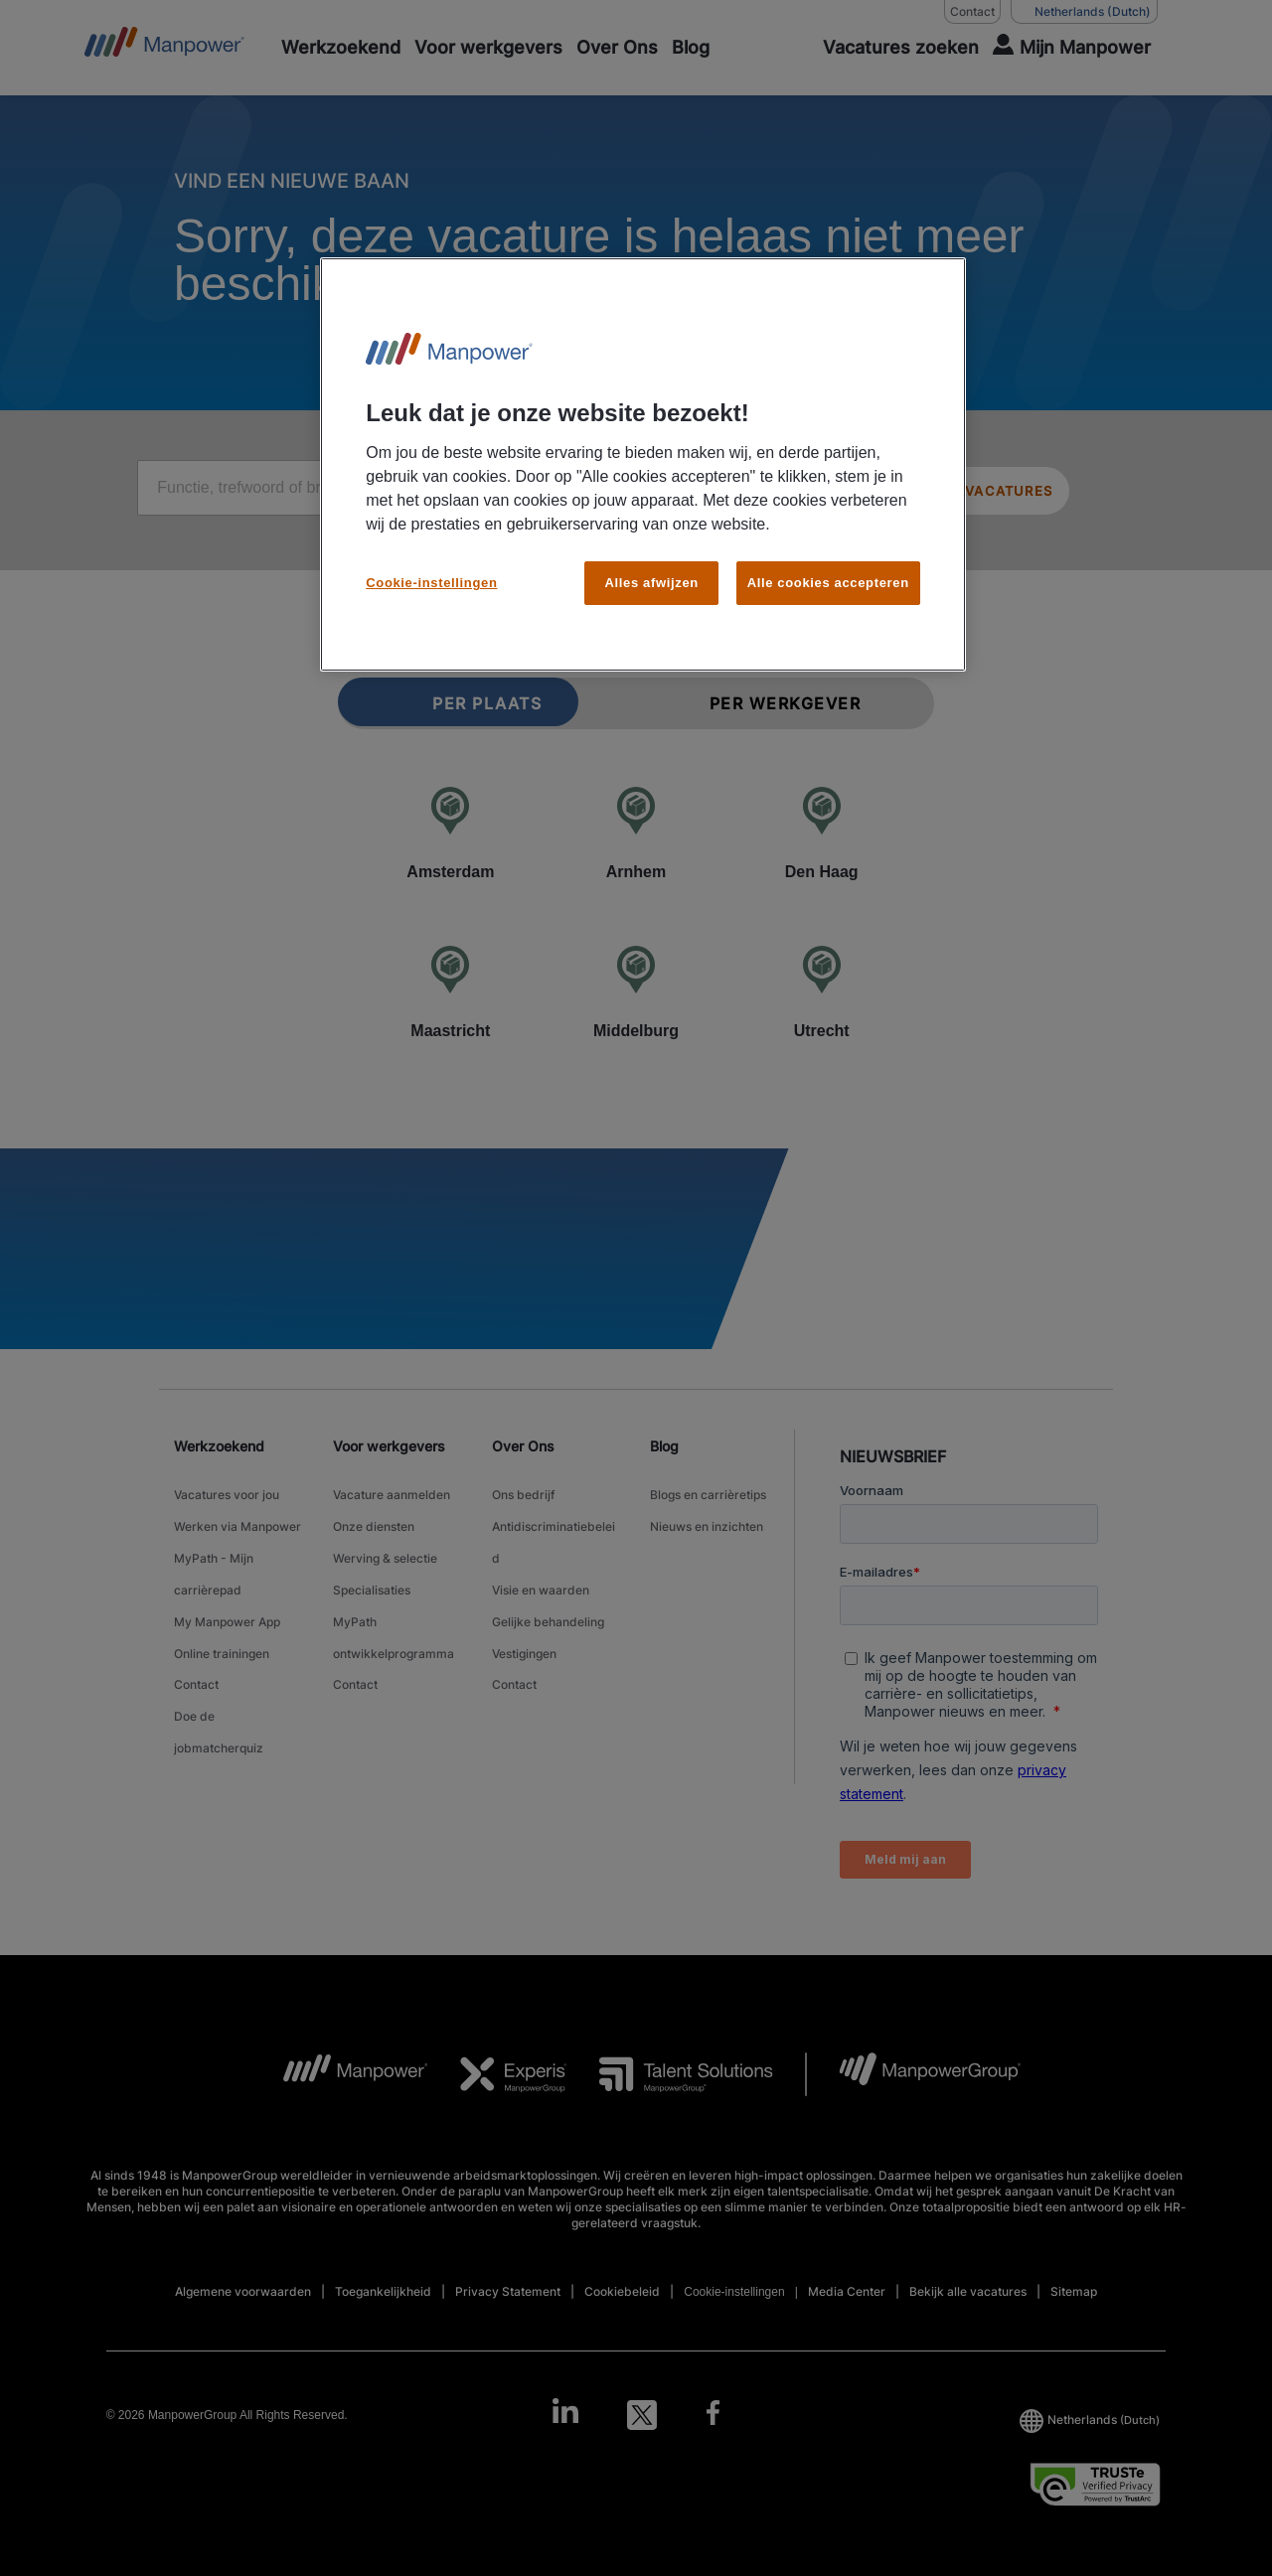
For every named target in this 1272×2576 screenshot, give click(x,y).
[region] (643, 464)
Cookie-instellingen (431, 582)
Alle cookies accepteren (828, 582)
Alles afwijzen (652, 582)
